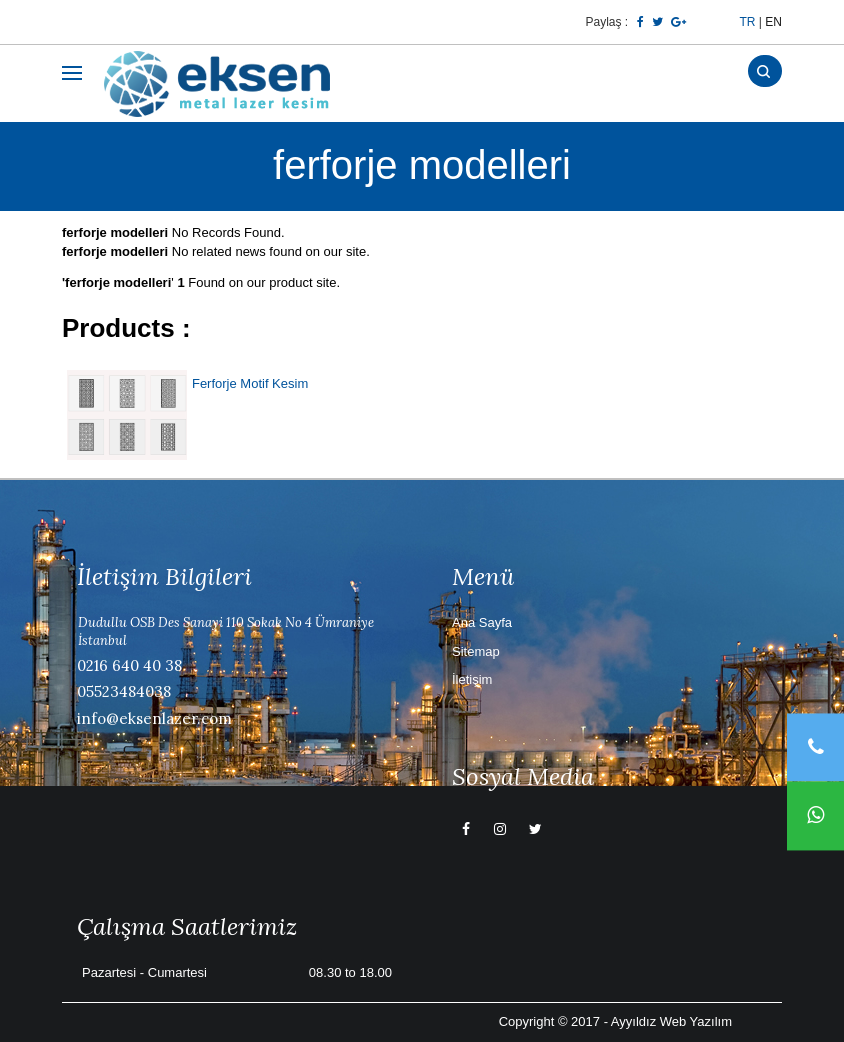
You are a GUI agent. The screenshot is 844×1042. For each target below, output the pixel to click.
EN (773, 22)
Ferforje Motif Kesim (250, 383)
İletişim (472, 679)
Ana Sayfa (482, 622)
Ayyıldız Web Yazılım (671, 1021)
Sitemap (476, 651)
